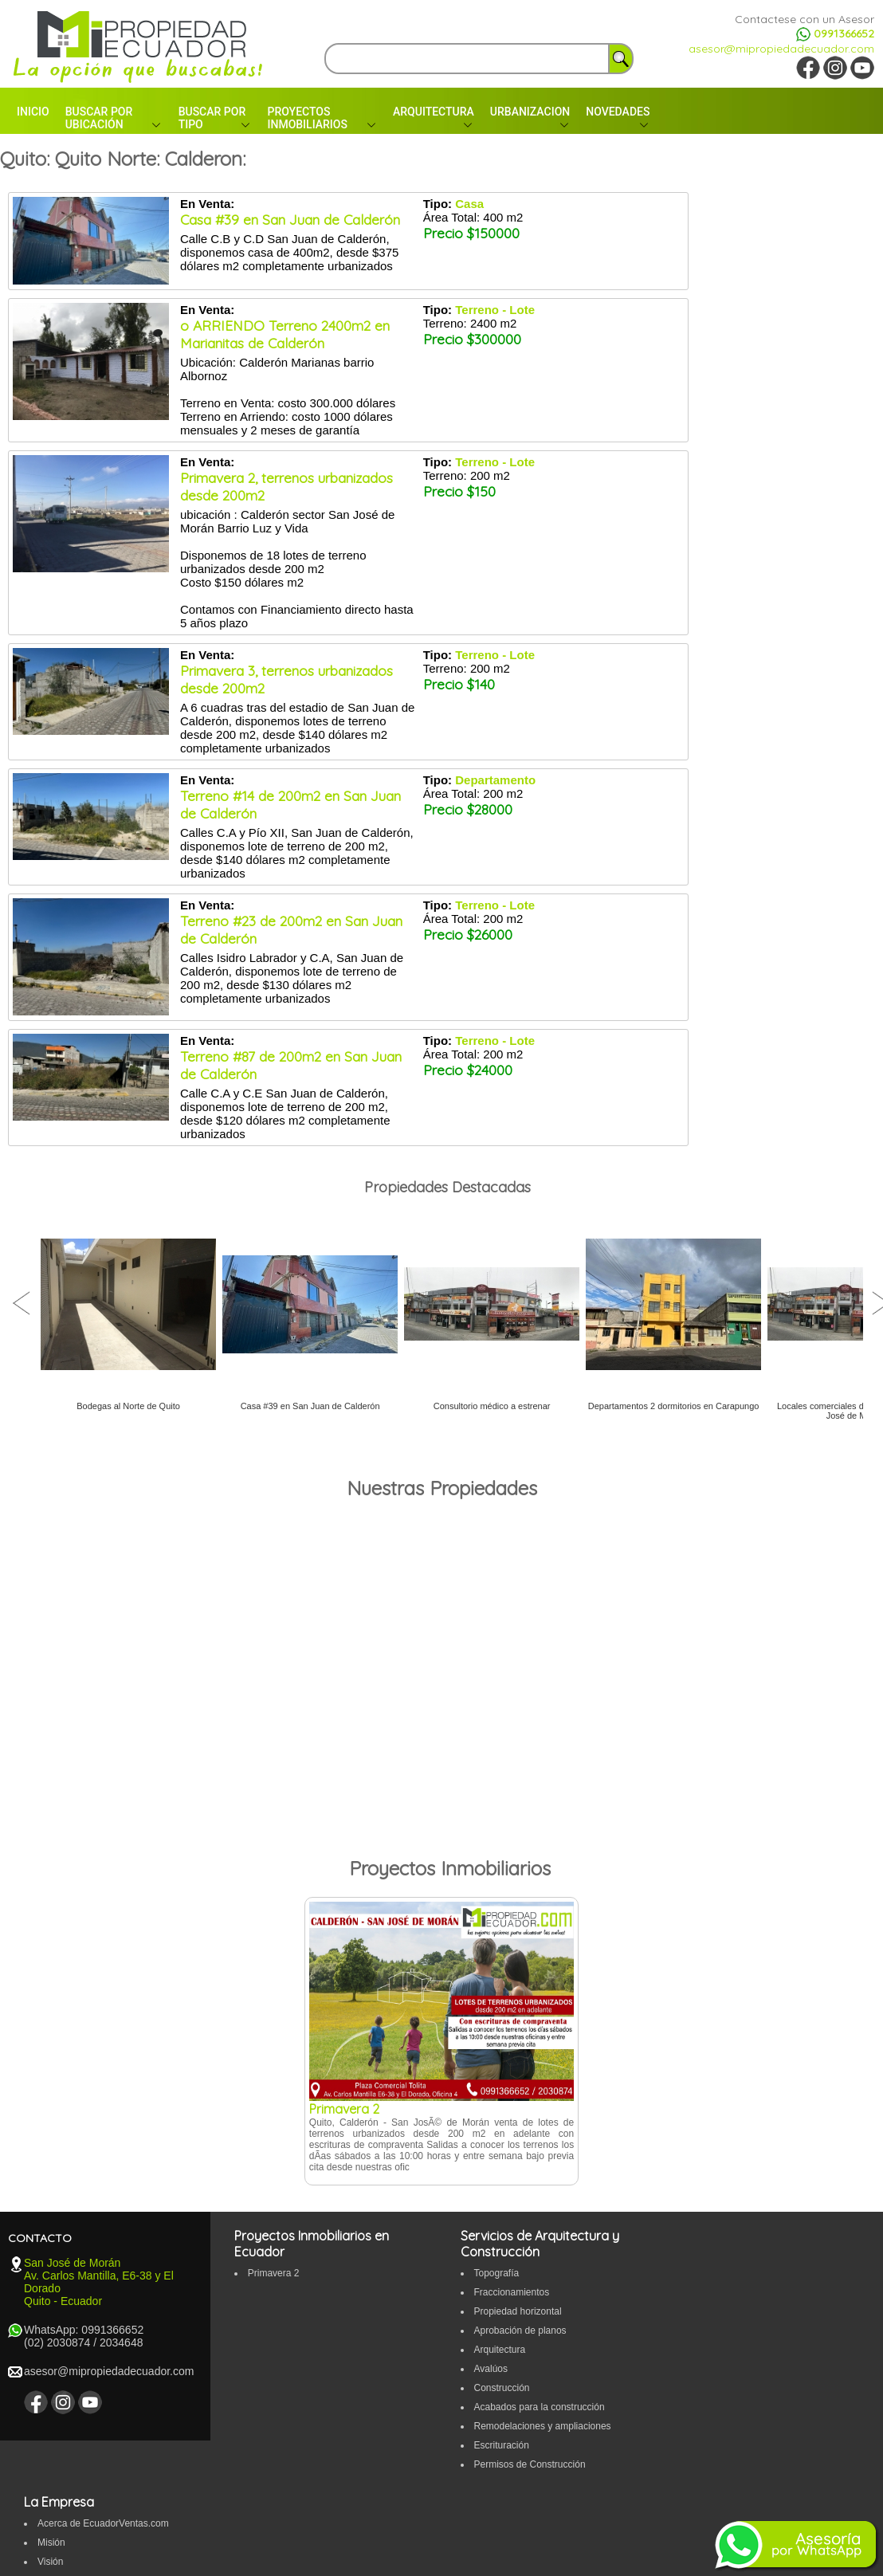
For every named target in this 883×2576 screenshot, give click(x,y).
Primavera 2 (274, 2273)
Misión (51, 2542)
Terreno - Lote (495, 309)
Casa (469, 203)
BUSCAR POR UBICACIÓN (99, 118)
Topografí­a (497, 2273)
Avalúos (491, 2368)
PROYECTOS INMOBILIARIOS (307, 118)
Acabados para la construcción (539, 2407)
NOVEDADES (617, 111)
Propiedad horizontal (518, 2311)
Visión (50, 2561)
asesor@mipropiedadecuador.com (781, 48)
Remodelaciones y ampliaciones (542, 2426)
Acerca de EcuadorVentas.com (103, 2523)
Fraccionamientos (512, 2292)
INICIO (33, 111)
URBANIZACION (530, 111)
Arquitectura (500, 2349)
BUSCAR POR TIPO (212, 118)
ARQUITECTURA (433, 111)
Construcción (502, 2387)
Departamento (495, 780)
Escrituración (501, 2445)
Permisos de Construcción (530, 2464)
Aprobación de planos (520, 2330)
